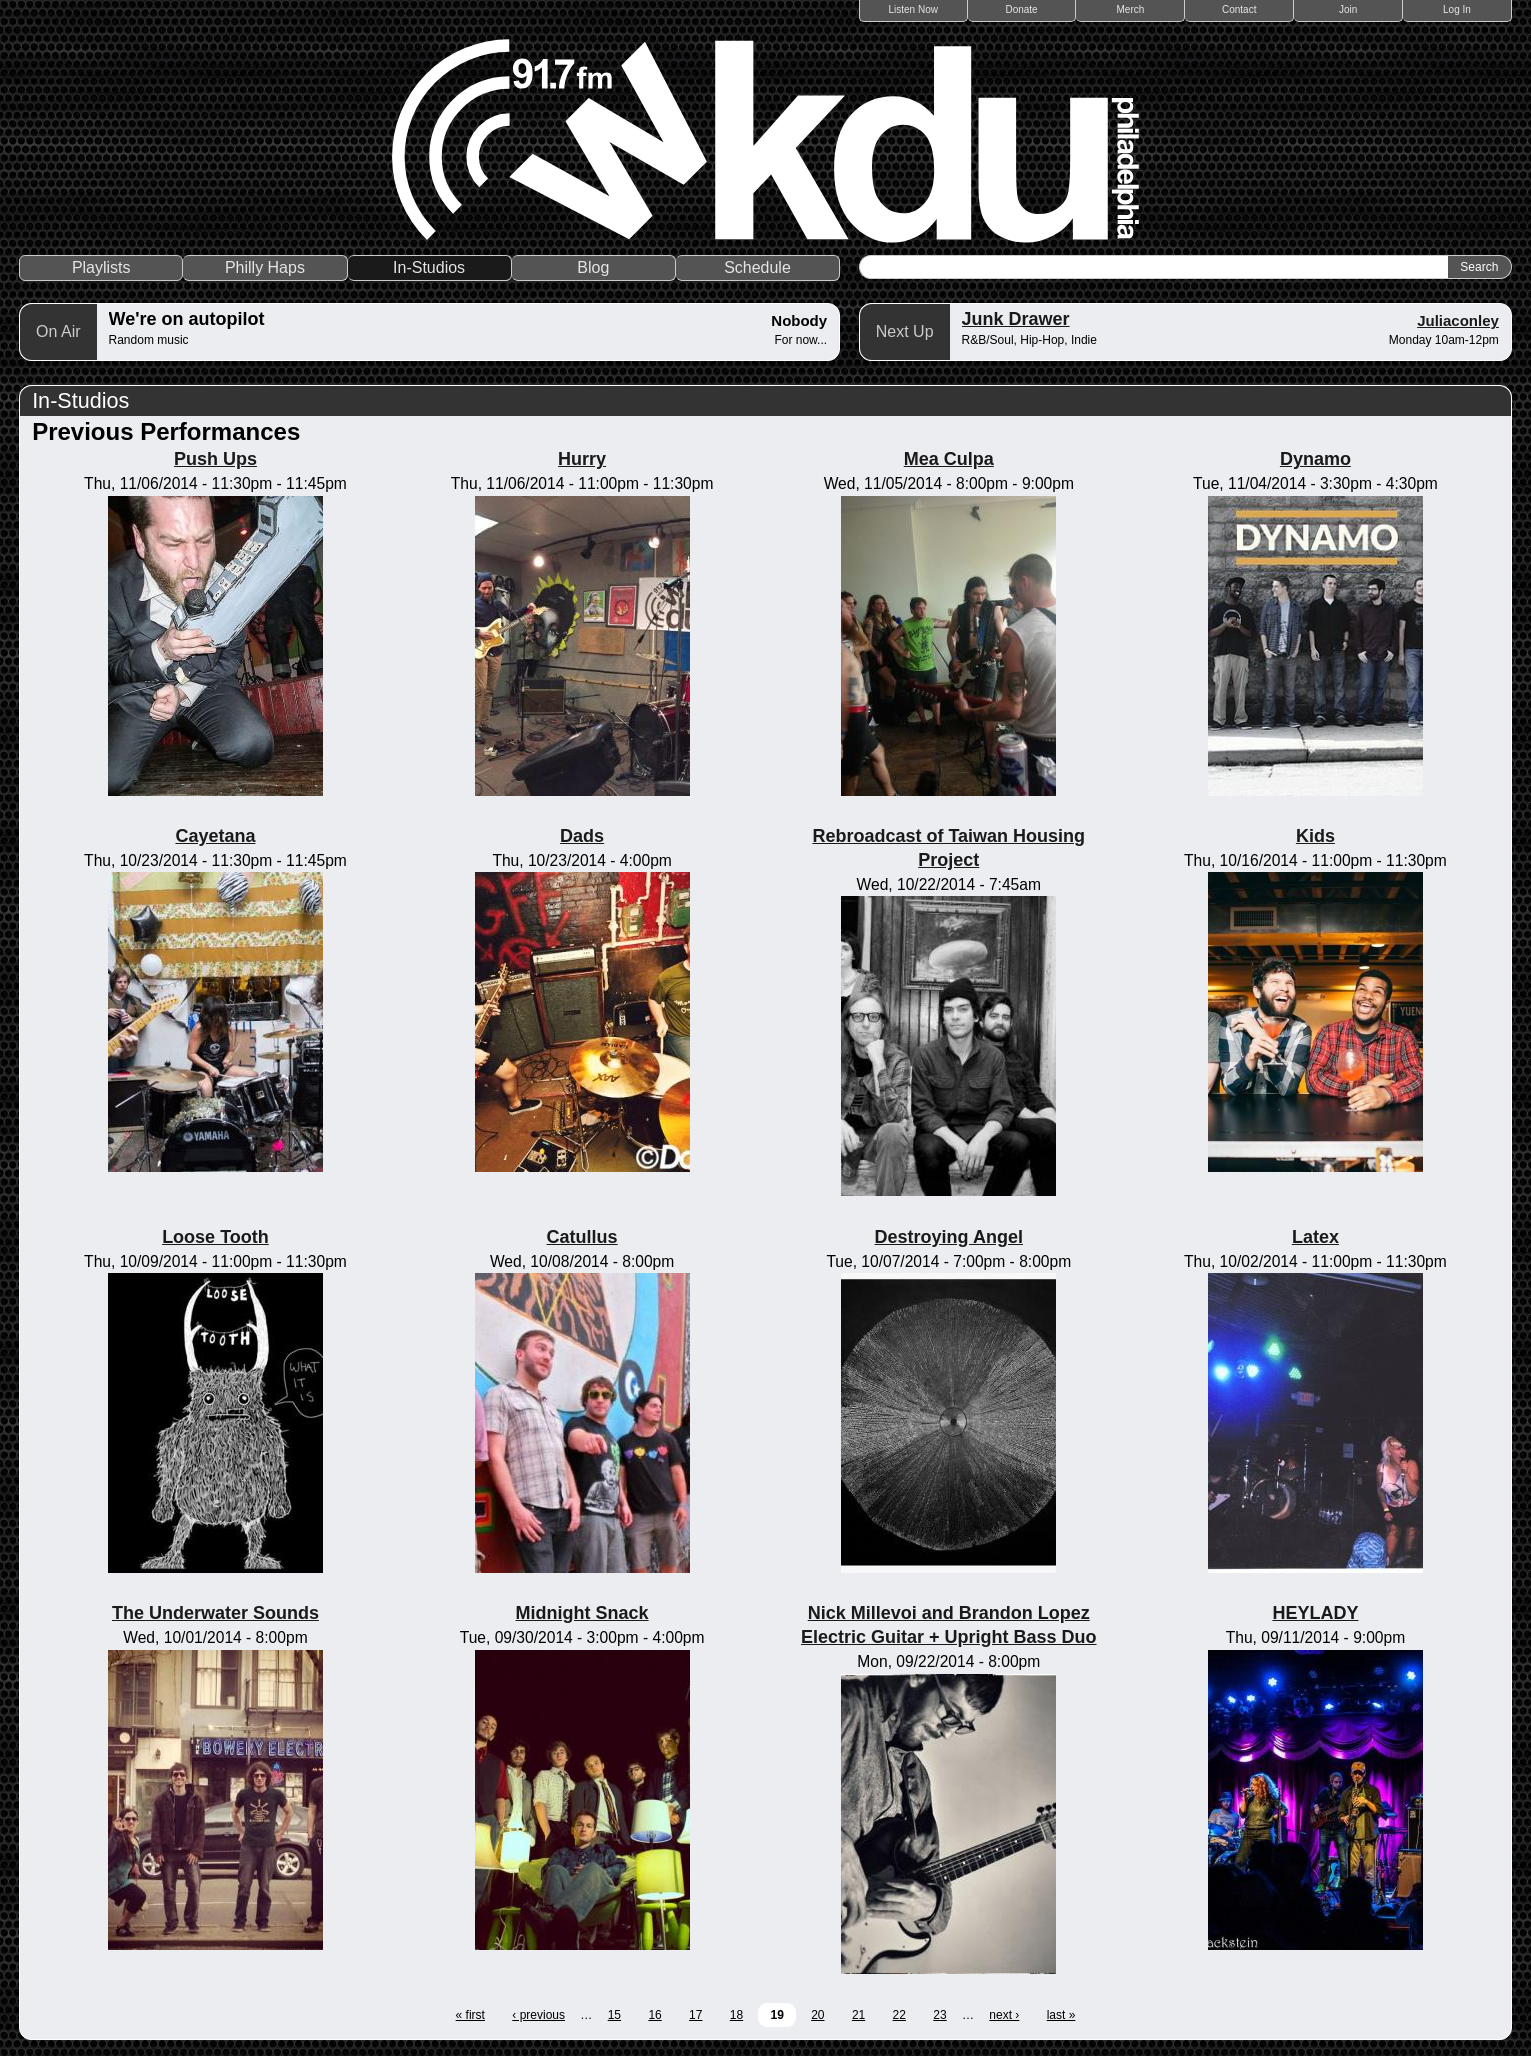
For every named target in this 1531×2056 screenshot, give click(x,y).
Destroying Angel (949, 1237)
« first (470, 2015)
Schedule (757, 267)
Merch (1131, 9)
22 (899, 2015)
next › (1004, 2015)
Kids (1315, 836)
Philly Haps (265, 267)
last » (1061, 2015)
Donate (1021, 9)
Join (1348, 9)
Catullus (582, 1237)
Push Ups (215, 459)
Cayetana (215, 836)
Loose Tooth (215, 1237)
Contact (1239, 9)
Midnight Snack (582, 1613)
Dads (582, 836)
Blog (593, 267)
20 (817, 2015)
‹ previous (538, 2015)
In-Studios (429, 267)
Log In (1457, 9)
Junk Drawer (1016, 319)
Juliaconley (1458, 320)
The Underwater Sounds (215, 1613)
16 (654, 2015)
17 (695, 2015)
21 (858, 2015)
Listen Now (913, 9)
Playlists (101, 267)
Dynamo (1315, 459)
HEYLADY (1315, 1613)
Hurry (582, 459)
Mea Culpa (949, 459)
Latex (1315, 1237)
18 (736, 2015)
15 (614, 2015)
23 (939, 2015)
